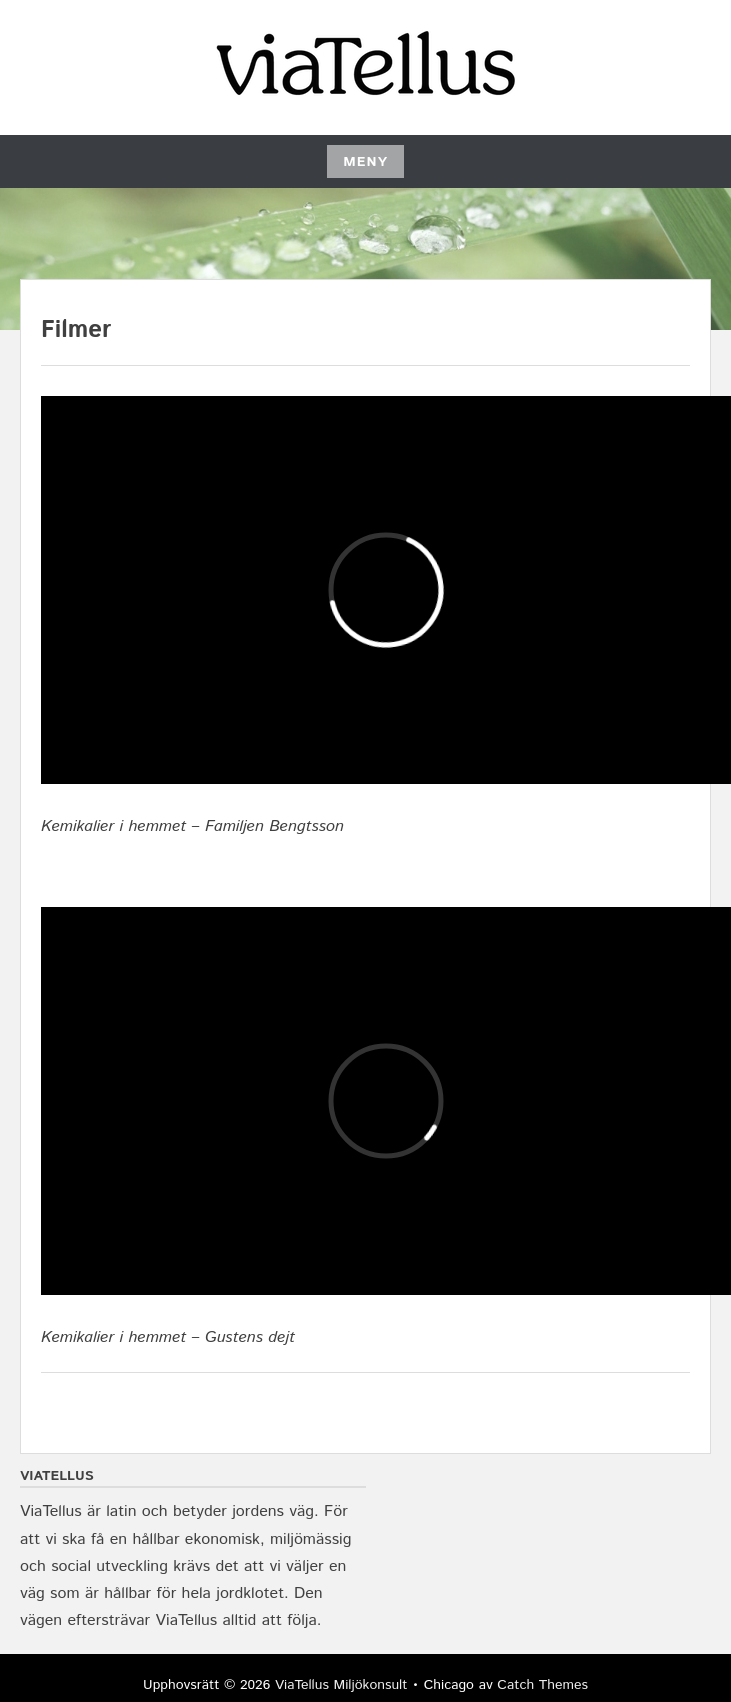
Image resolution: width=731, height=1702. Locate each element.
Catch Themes (542, 1685)
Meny (365, 162)
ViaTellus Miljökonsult (341, 1685)
